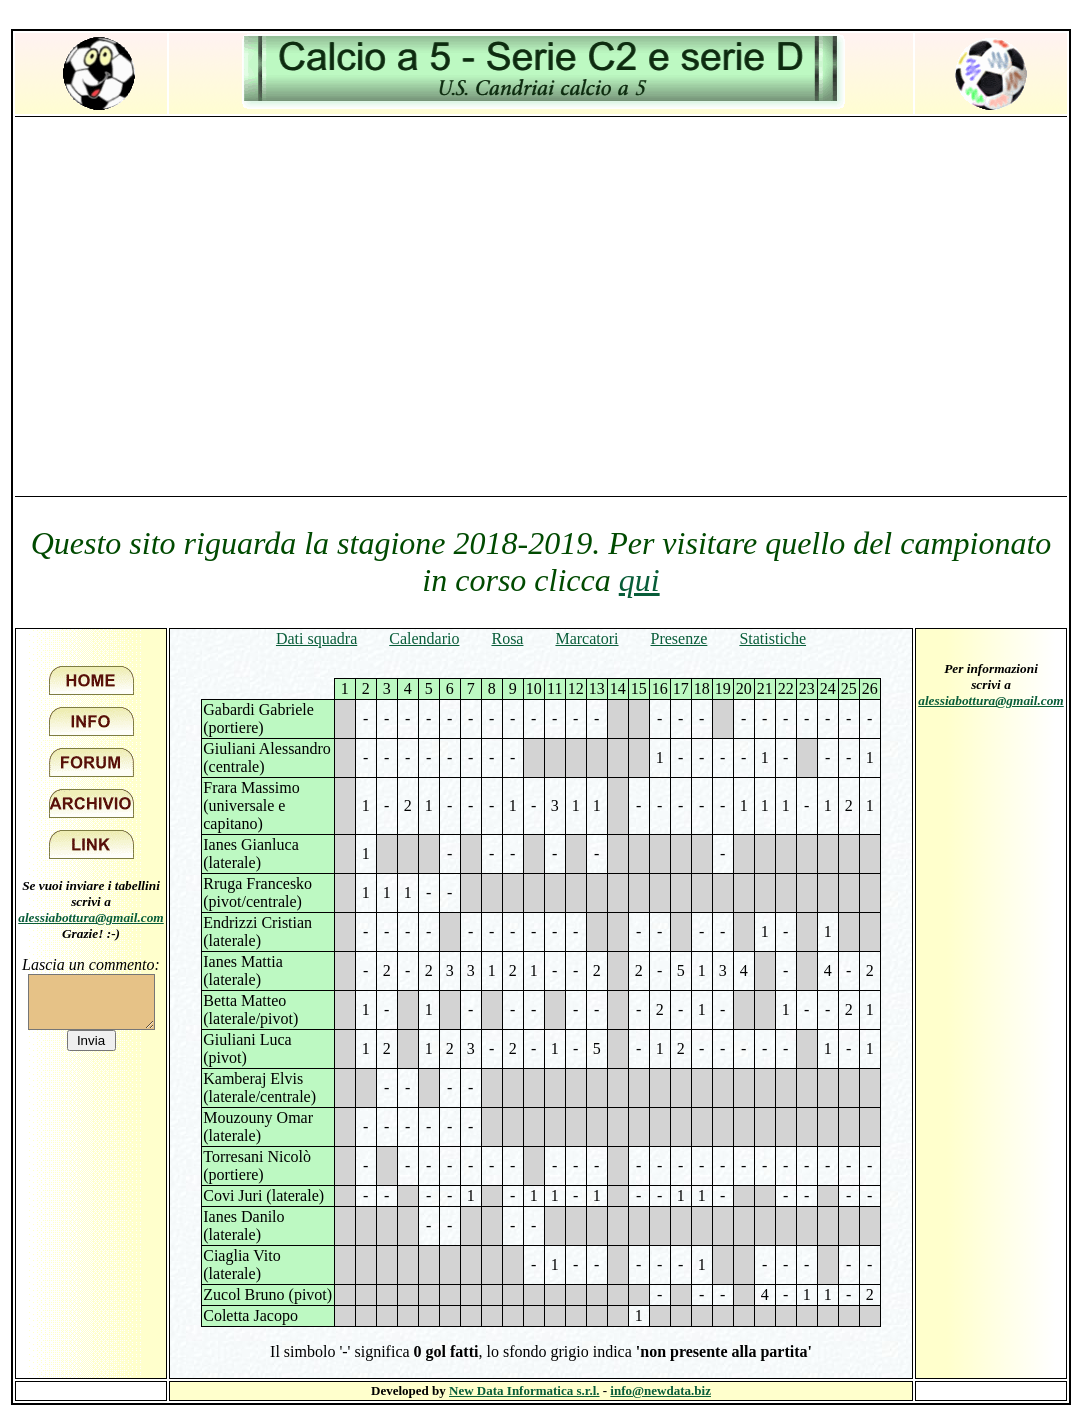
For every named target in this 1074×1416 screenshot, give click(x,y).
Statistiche (772, 638)
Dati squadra (316, 638)
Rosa (507, 638)
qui (639, 580)
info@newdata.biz (660, 1390)
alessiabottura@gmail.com (91, 917)
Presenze (679, 638)
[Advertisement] (187, 305)
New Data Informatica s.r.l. (524, 1390)
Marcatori (586, 638)
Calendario (424, 638)
